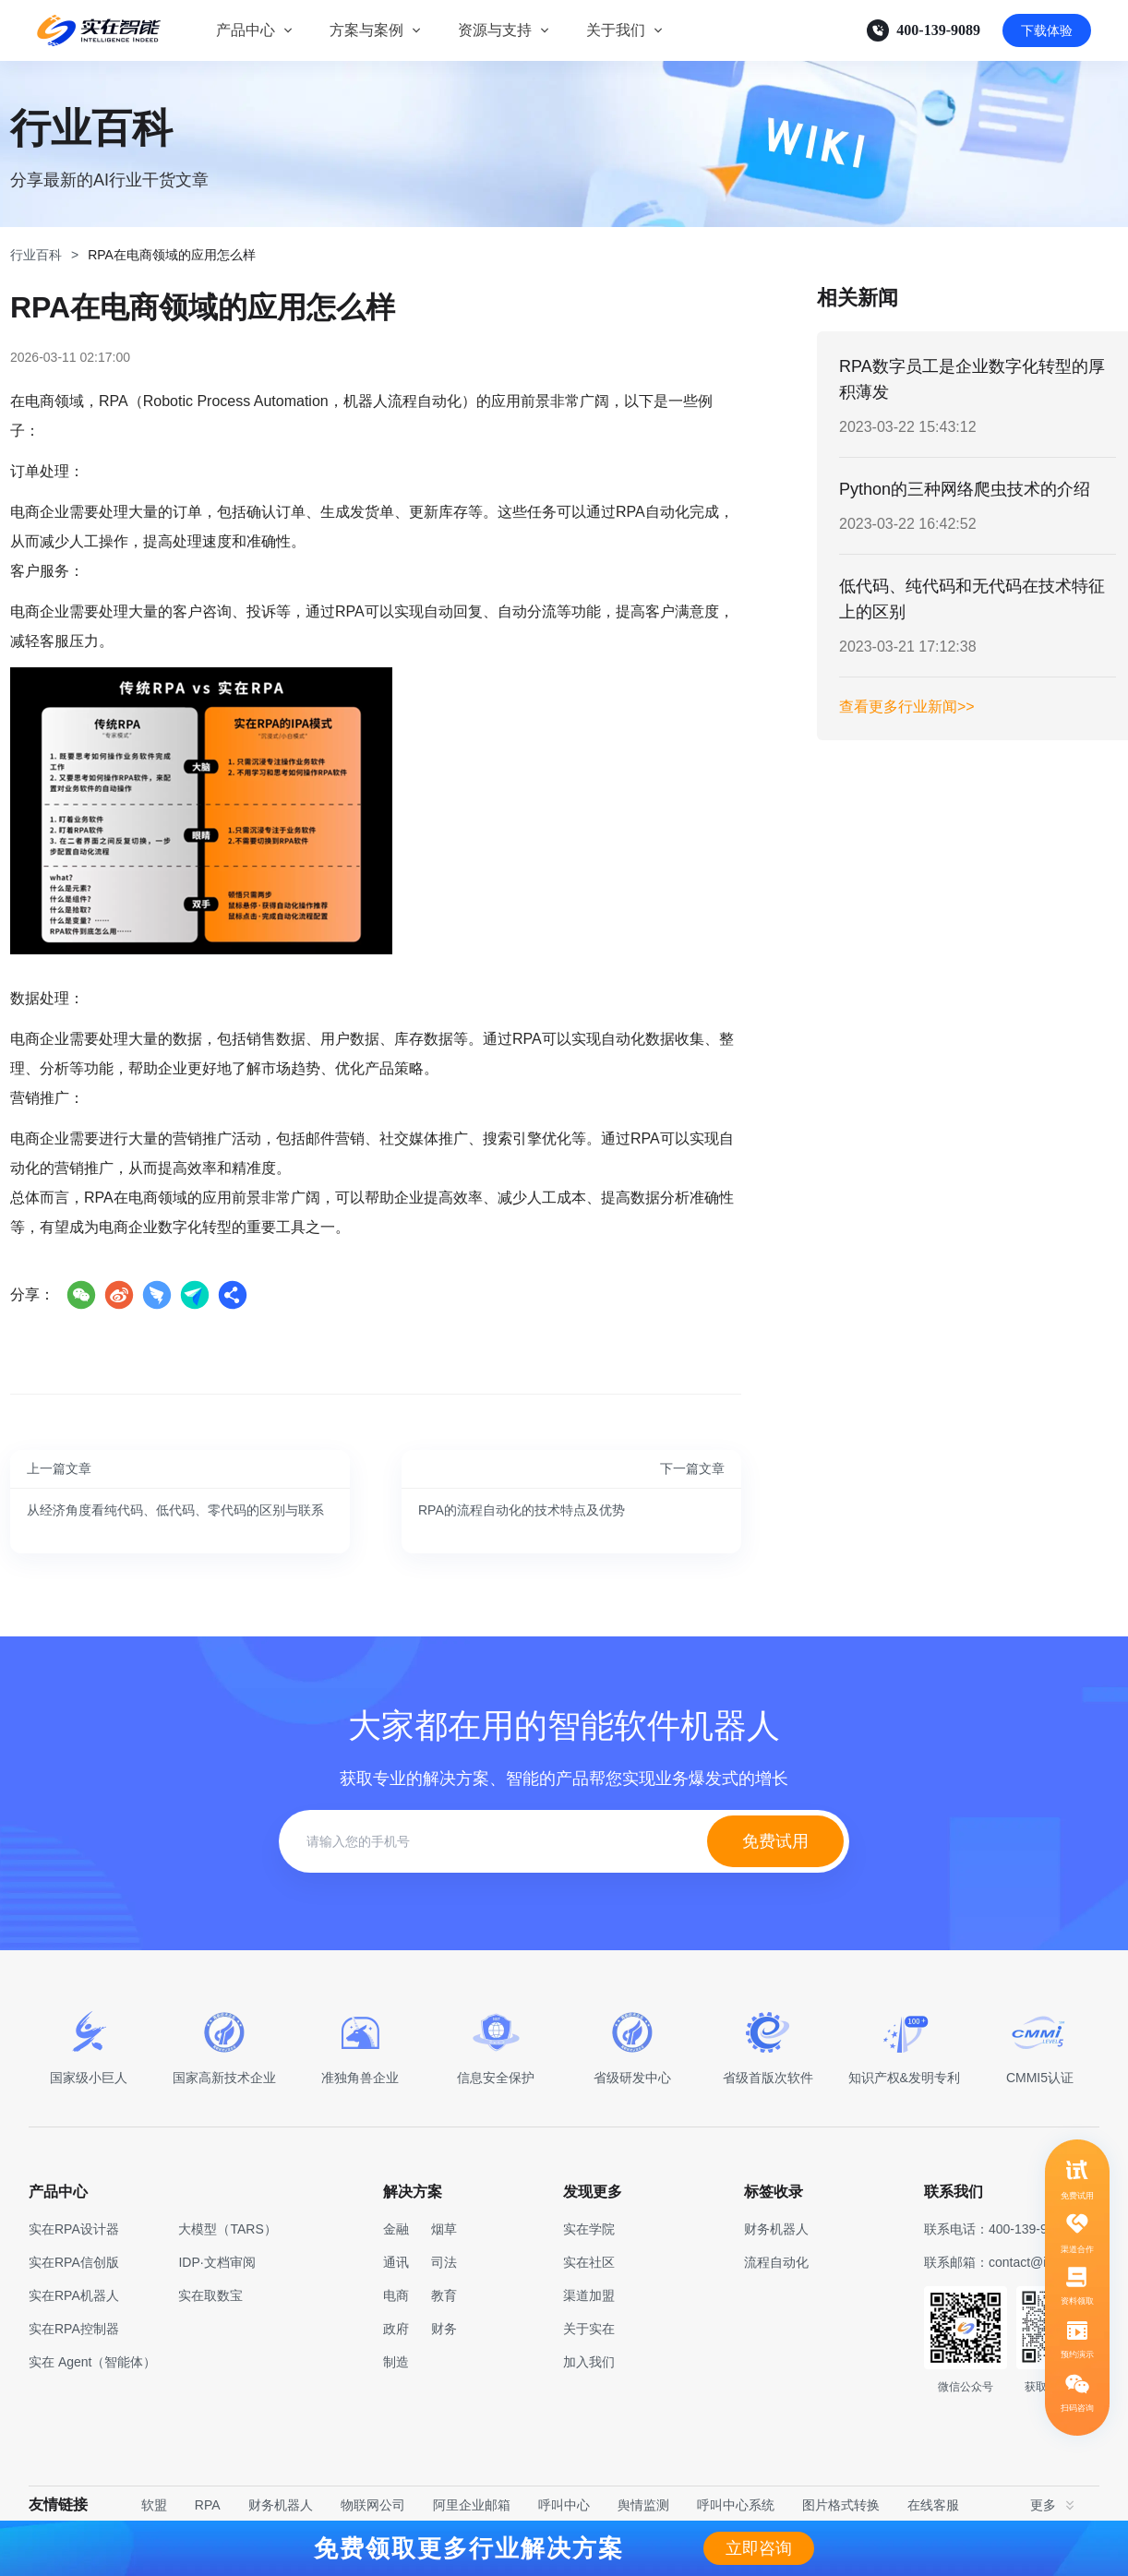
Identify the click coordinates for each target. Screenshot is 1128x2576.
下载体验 (1047, 30)
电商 (396, 2295)
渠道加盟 (589, 2295)
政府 (396, 2328)
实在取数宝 (210, 2295)
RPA (208, 2505)
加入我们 (589, 2361)
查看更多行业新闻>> (907, 706)
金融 (396, 2229)
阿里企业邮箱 (471, 2505)
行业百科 (36, 254)
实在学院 (589, 2229)
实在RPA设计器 (74, 2229)
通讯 (396, 2262)
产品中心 (245, 30)
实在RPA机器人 (74, 2295)
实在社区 (589, 2262)
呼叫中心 (564, 2505)
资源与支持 (495, 30)
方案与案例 (366, 30)
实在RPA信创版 (74, 2262)
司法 (444, 2262)
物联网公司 (373, 2505)
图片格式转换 (841, 2505)
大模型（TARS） (227, 2229)
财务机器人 (280, 2505)
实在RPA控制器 (74, 2328)
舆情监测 (643, 2505)
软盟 (154, 2505)
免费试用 (775, 1841)
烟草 (444, 2229)
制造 (396, 2361)
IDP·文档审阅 (216, 2262)
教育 (444, 2295)
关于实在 (589, 2328)
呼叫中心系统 (735, 2505)
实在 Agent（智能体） (92, 2361)
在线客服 (933, 2505)
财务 (444, 2328)
